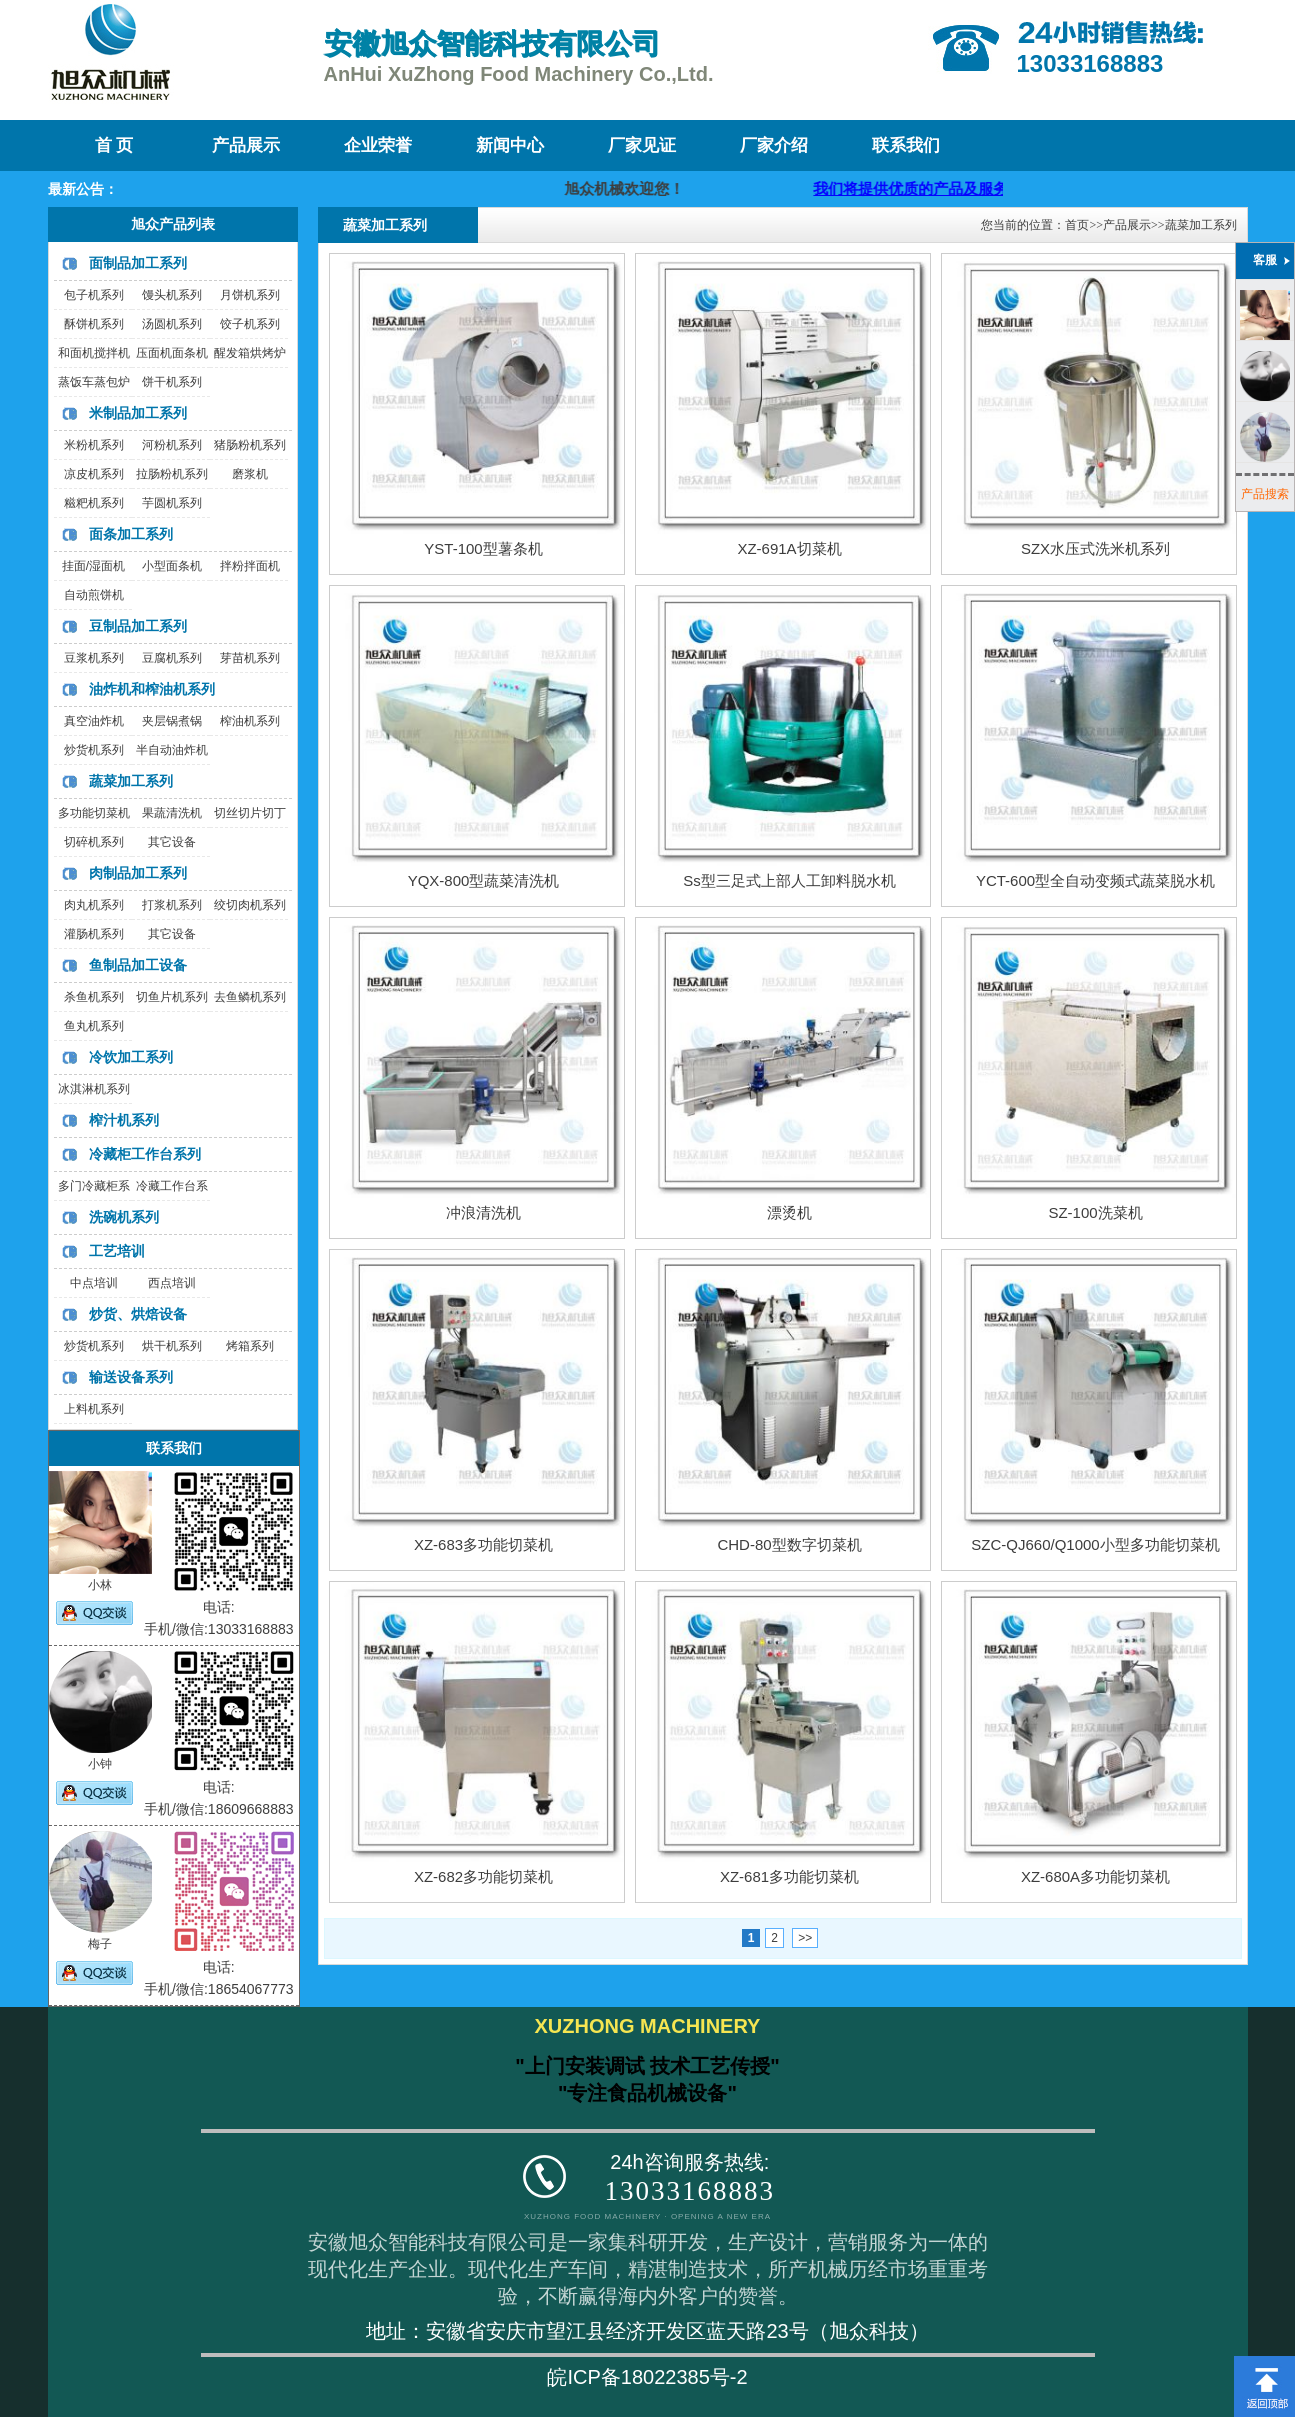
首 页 (114, 145)
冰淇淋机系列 (94, 1089)
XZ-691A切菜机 (789, 548)
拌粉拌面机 (250, 566)
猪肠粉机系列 (250, 445)
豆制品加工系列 (138, 626)
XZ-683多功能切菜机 (483, 1544)
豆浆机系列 (94, 658)
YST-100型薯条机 (483, 548)
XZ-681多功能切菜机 (789, 1876)
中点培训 (94, 1283)
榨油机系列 (250, 721)
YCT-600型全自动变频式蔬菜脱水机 (1095, 880)
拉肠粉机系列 (172, 474)
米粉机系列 (94, 445)
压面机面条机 (172, 353)
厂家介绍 (774, 145)
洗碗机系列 (124, 1217)
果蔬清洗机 (172, 813)
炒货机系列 (94, 750)
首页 (1077, 225)
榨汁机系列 (124, 1120)
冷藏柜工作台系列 (145, 1154)
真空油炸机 (94, 721)
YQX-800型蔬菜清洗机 (484, 880)
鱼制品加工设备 (138, 965)
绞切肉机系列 (250, 905)
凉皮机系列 (94, 474)
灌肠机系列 (94, 934)
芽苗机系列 (250, 658)
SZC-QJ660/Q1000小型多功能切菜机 (1095, 1544)
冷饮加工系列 (131, 1057)
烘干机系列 (172, 1346)
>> (805, 1938)
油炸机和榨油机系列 (152, 689)
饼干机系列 (172, 382)
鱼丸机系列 (94, 1026)
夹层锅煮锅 (172, 721)
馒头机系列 (172, 295)
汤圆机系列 (172, 324)
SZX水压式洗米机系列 (1095, 548)
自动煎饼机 (94, 595)
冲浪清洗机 (483, 1212)
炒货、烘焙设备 (138, 1314)
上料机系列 (94, 1409)
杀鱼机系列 (94, 997)
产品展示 (246, 145)
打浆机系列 (172, 905)
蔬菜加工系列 (131, 781)
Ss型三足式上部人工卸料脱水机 (789, 880)
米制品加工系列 (138, 413)
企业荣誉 (378, 145)
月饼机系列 (250, 295)
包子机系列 (94, 295)
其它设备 (172, 842)
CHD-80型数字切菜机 (789, 1544)
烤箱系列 (250, 1346)
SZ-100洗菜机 (1095, 1212)
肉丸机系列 (94, 905)
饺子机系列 (250, 324)
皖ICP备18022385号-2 (647, 2377)
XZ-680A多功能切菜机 (1095, 1876)
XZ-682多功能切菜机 (483, 1876)
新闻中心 (510, 145)
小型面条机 (172, 566)
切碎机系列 (94, 842)
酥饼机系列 (94, 324)
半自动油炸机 (172, 750)
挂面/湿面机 (93, 566)
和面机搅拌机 (94, 353)
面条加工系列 (131, 534)
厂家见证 (642, 145)
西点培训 (172, 1283)
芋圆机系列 (172, 503)
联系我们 (906, 145)
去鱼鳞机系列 (250, 997)
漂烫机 (789, 1212)
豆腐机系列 (172, 658)
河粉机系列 (172, 445)
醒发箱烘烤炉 (250, 353)
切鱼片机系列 (172, 997)
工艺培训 (117, 1251)
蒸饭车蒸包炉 (94, 382)
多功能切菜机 (94, 813)
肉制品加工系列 (138, 873)
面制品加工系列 (138, 263)
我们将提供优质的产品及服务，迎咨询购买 (977, 188)
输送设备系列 (131, 1377)
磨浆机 (250, 474)
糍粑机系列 (94, 503)
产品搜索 (1265, 494)
